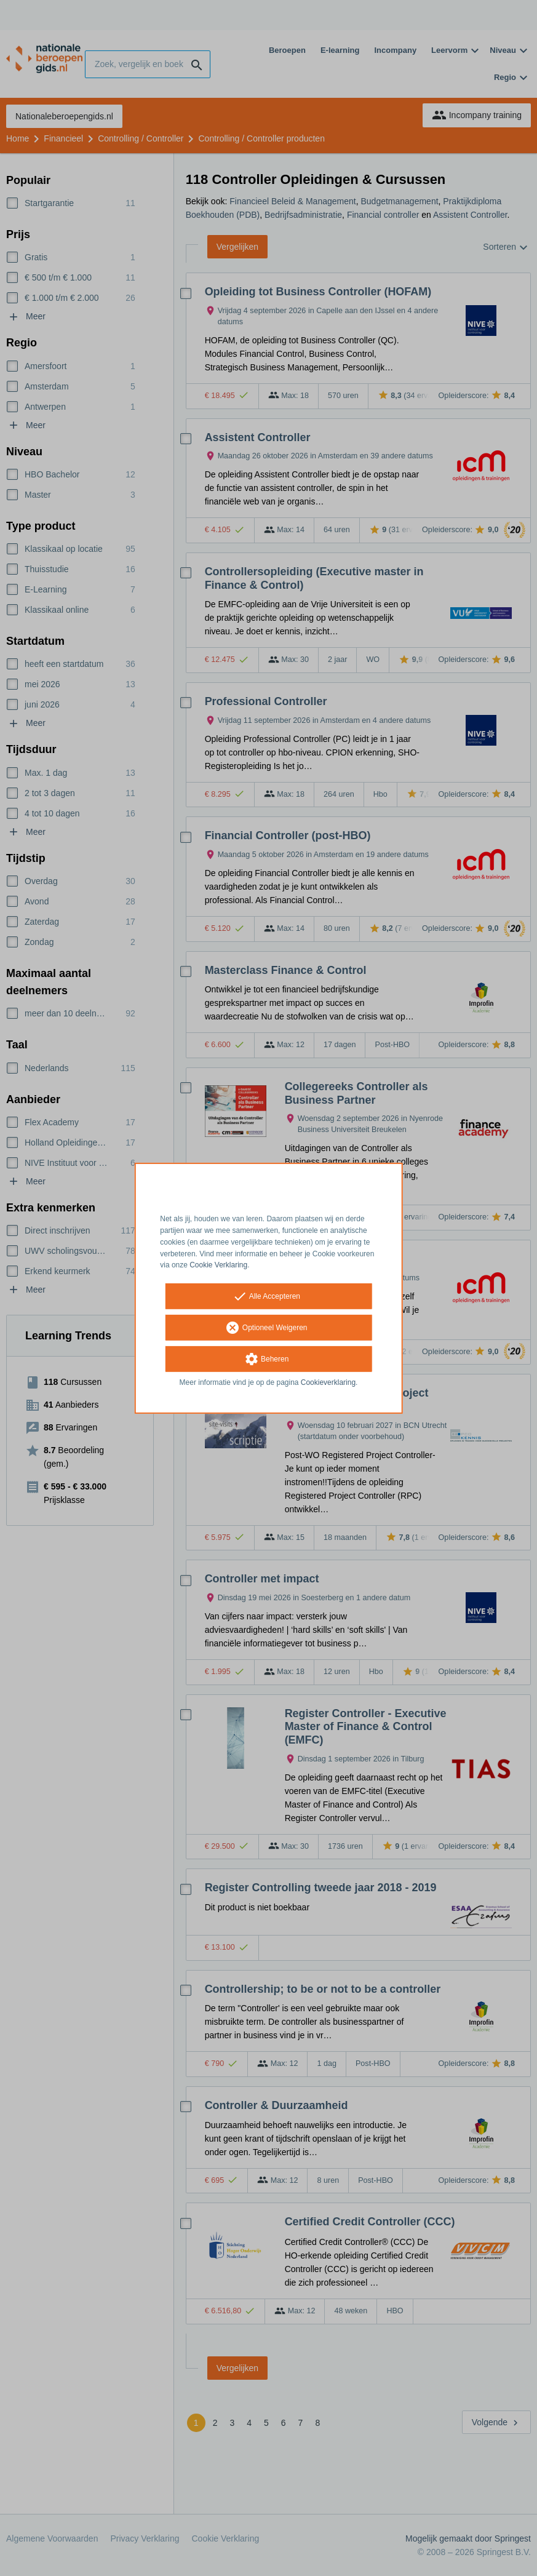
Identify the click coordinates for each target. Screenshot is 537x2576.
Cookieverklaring (328, 1382)
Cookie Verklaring (218, 1265)
